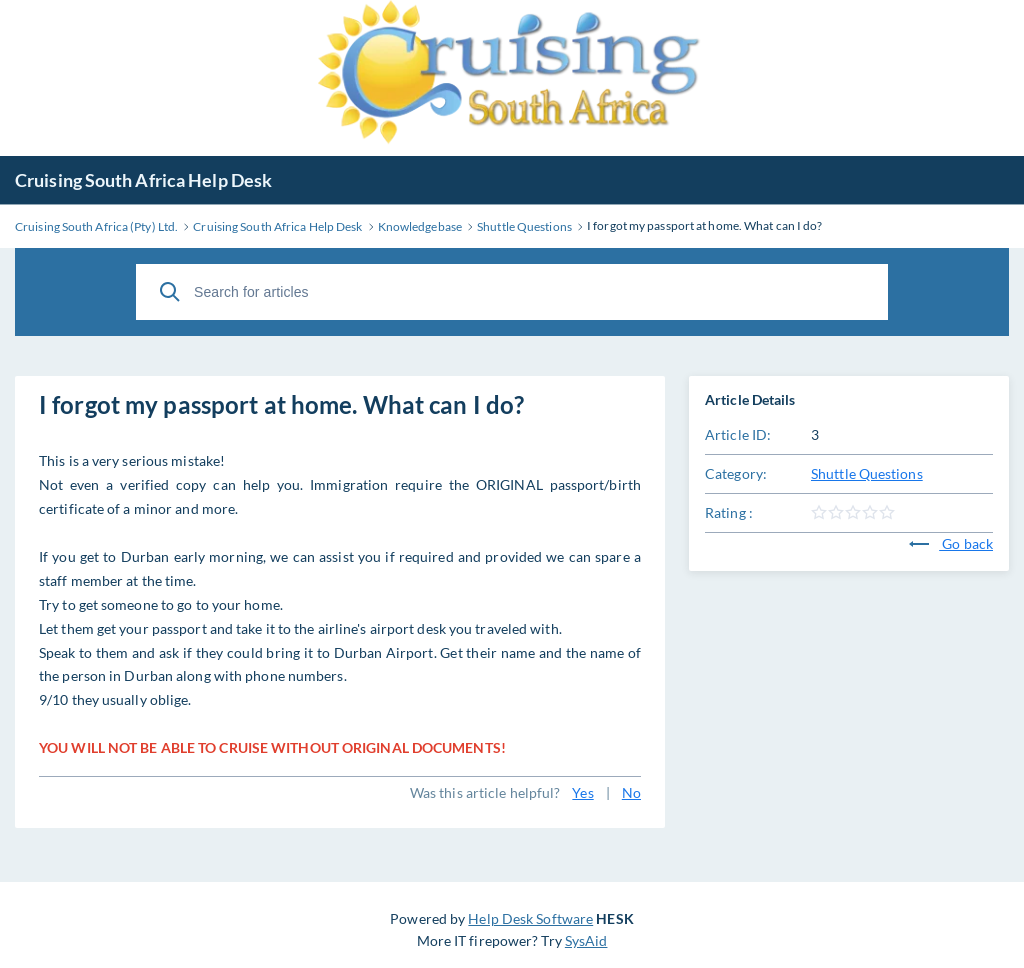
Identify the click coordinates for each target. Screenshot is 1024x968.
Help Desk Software (530, 918)
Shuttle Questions (867, 473)
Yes (582, 792)
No (631, 792)
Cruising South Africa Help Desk (143, 180)
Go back (951, 543)
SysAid (586, 940)
